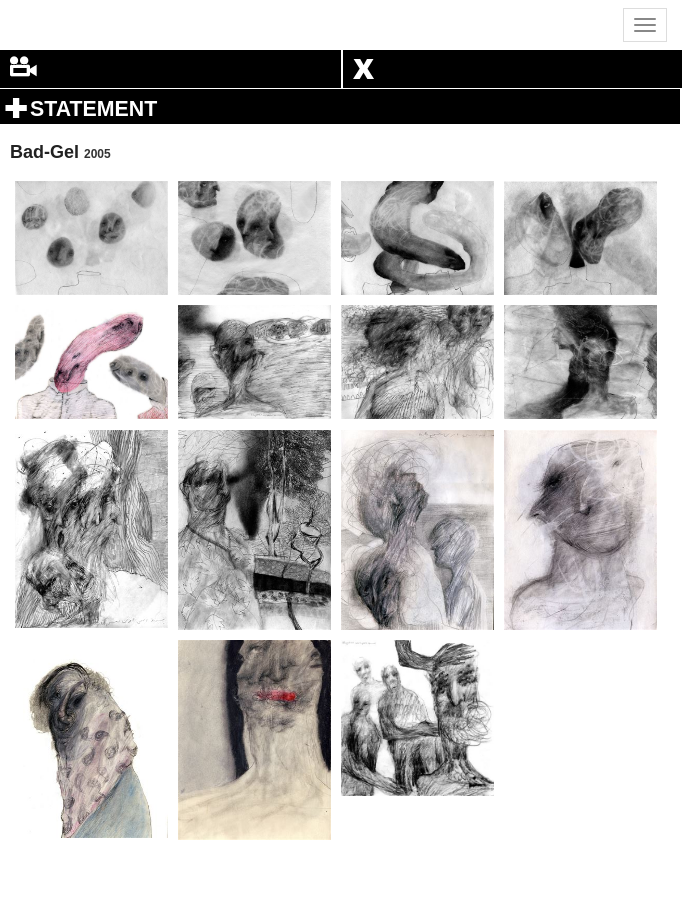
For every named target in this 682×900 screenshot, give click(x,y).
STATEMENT (93, 109)
